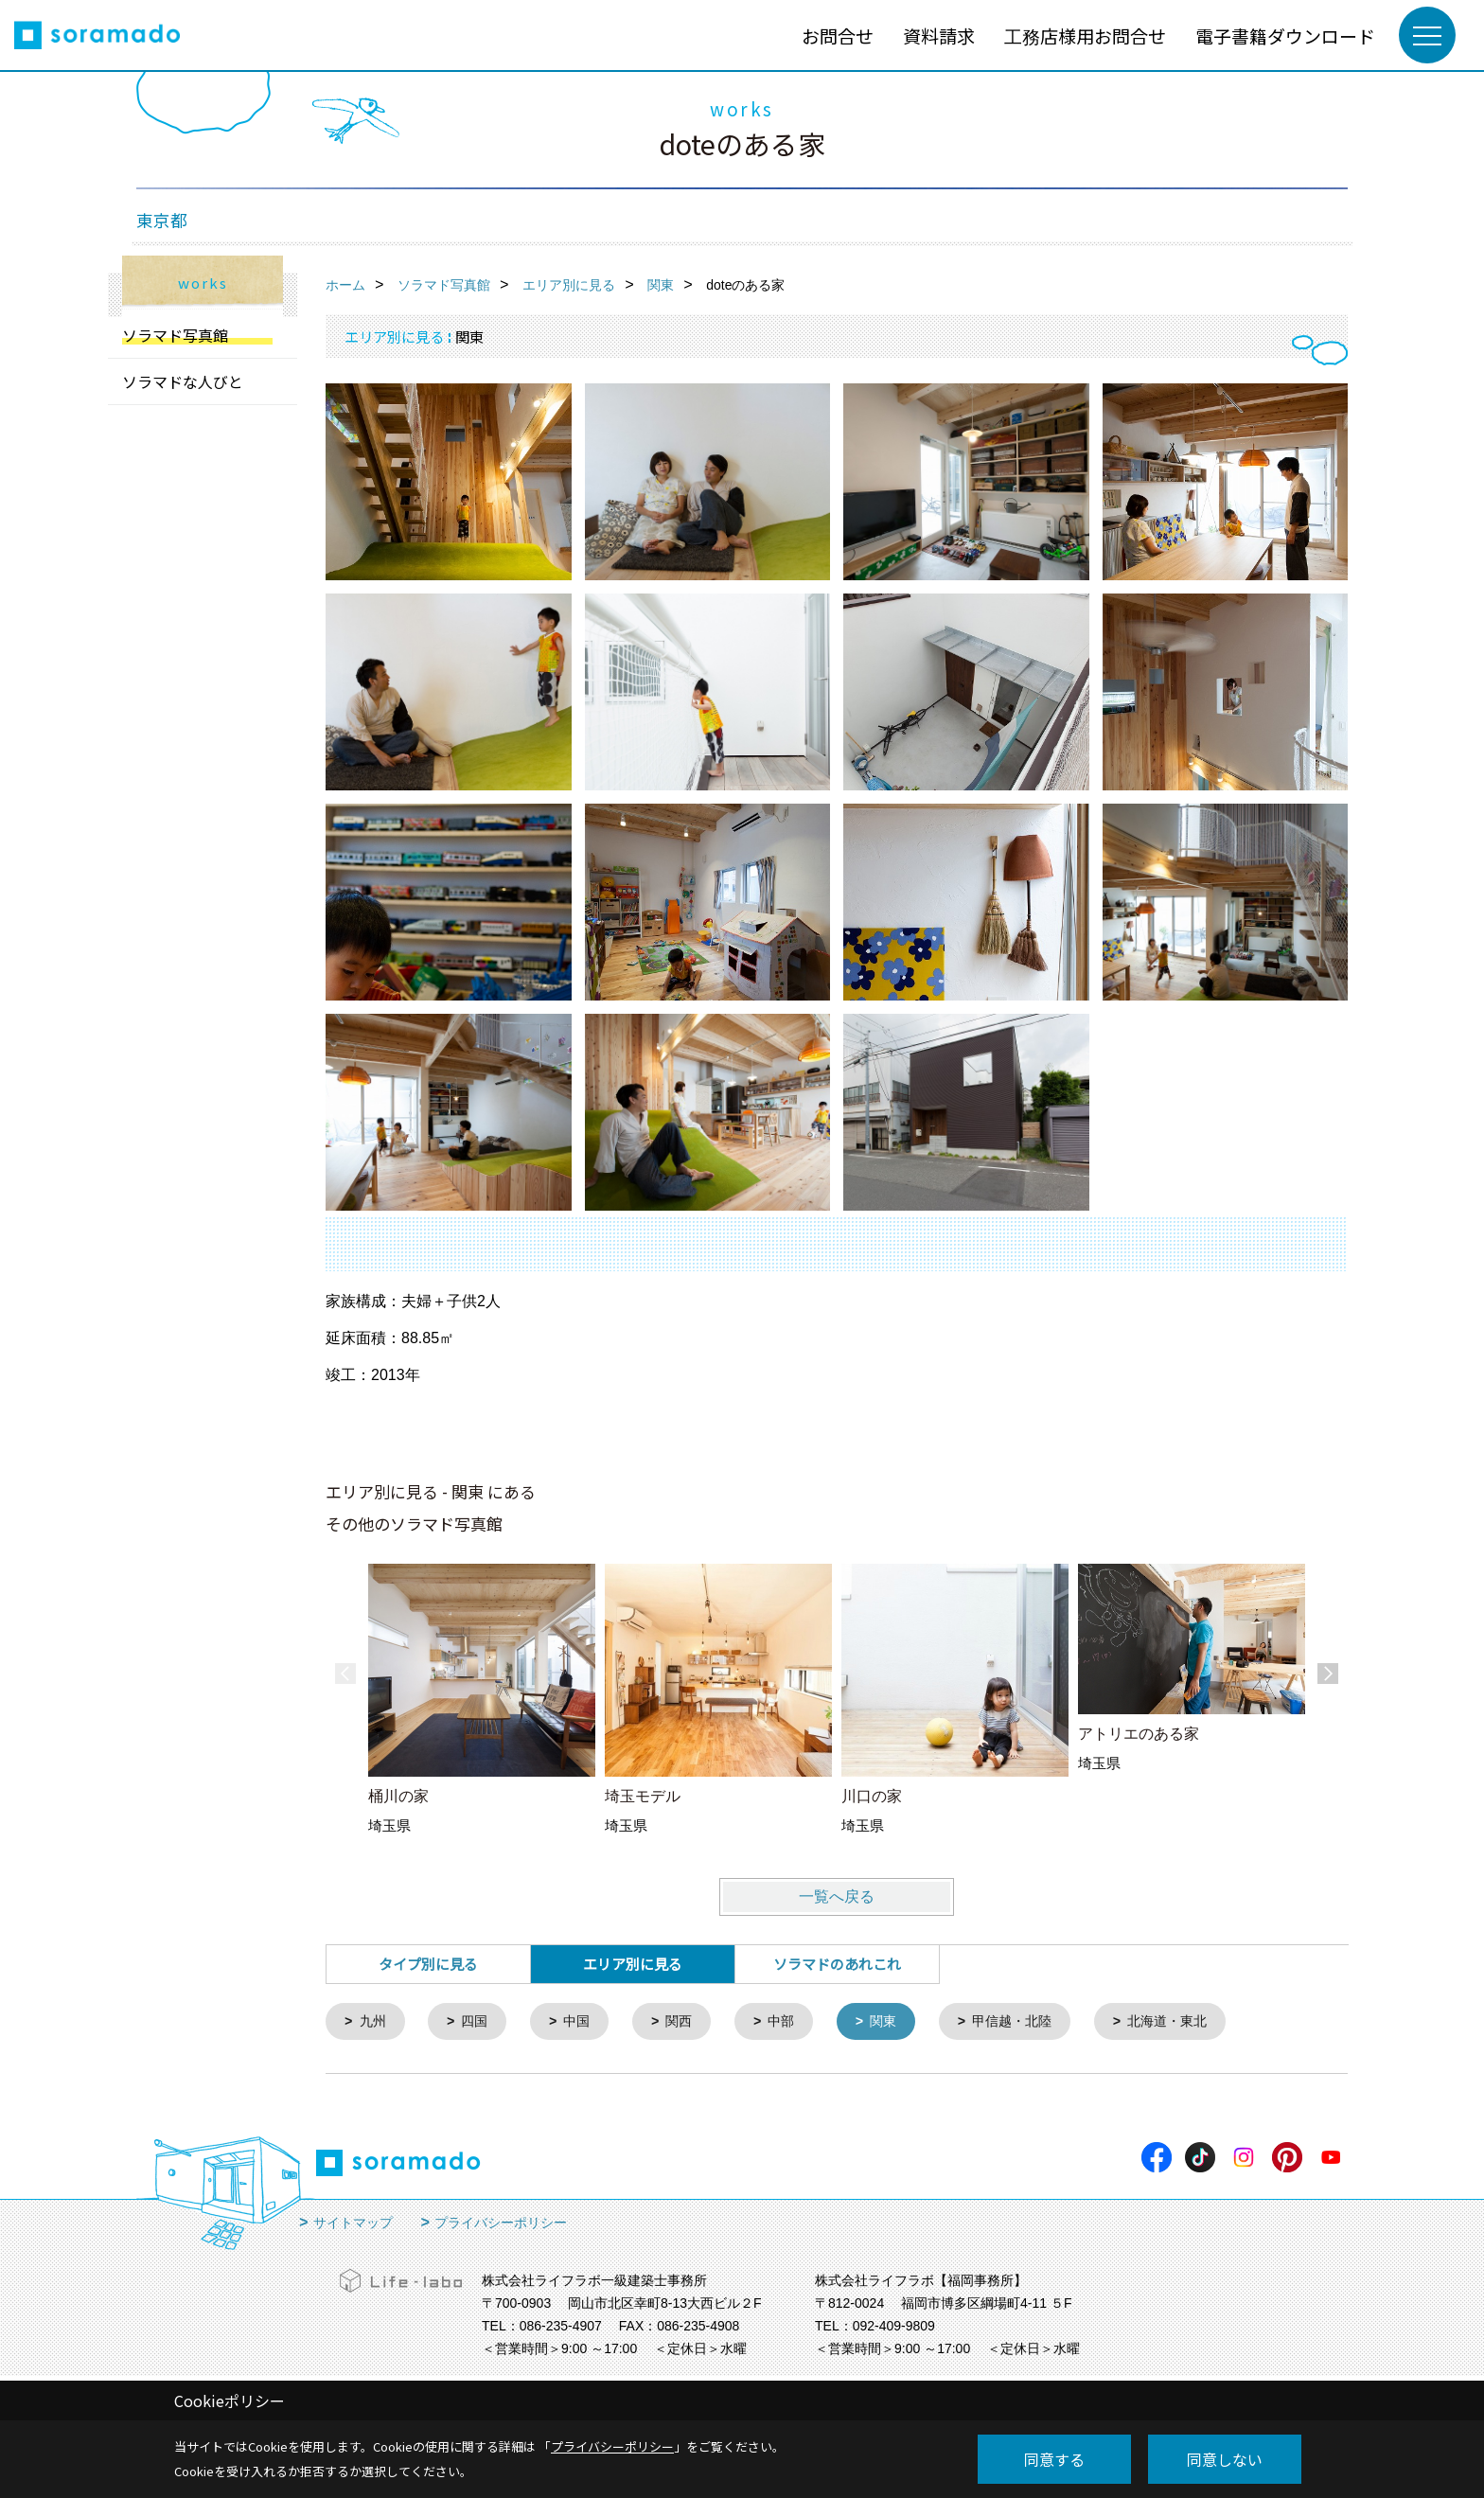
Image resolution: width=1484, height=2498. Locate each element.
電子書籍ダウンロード (1285, 35)
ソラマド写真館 (175, 335)
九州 (375, 2022)
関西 (689, 2022)
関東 (899, 2022)
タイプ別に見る (428, 1964)
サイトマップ (353, 2224)
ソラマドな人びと (182, 381)
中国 (584, 2022)
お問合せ (838, 35)
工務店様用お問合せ (1085, 35)
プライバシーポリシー (500, 2224)
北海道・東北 (1194, 2022)
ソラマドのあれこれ (837, 1964)
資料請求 (939, 35)
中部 (794, 2022)
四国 (479, 2022)
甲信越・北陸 (1032, 2022)
